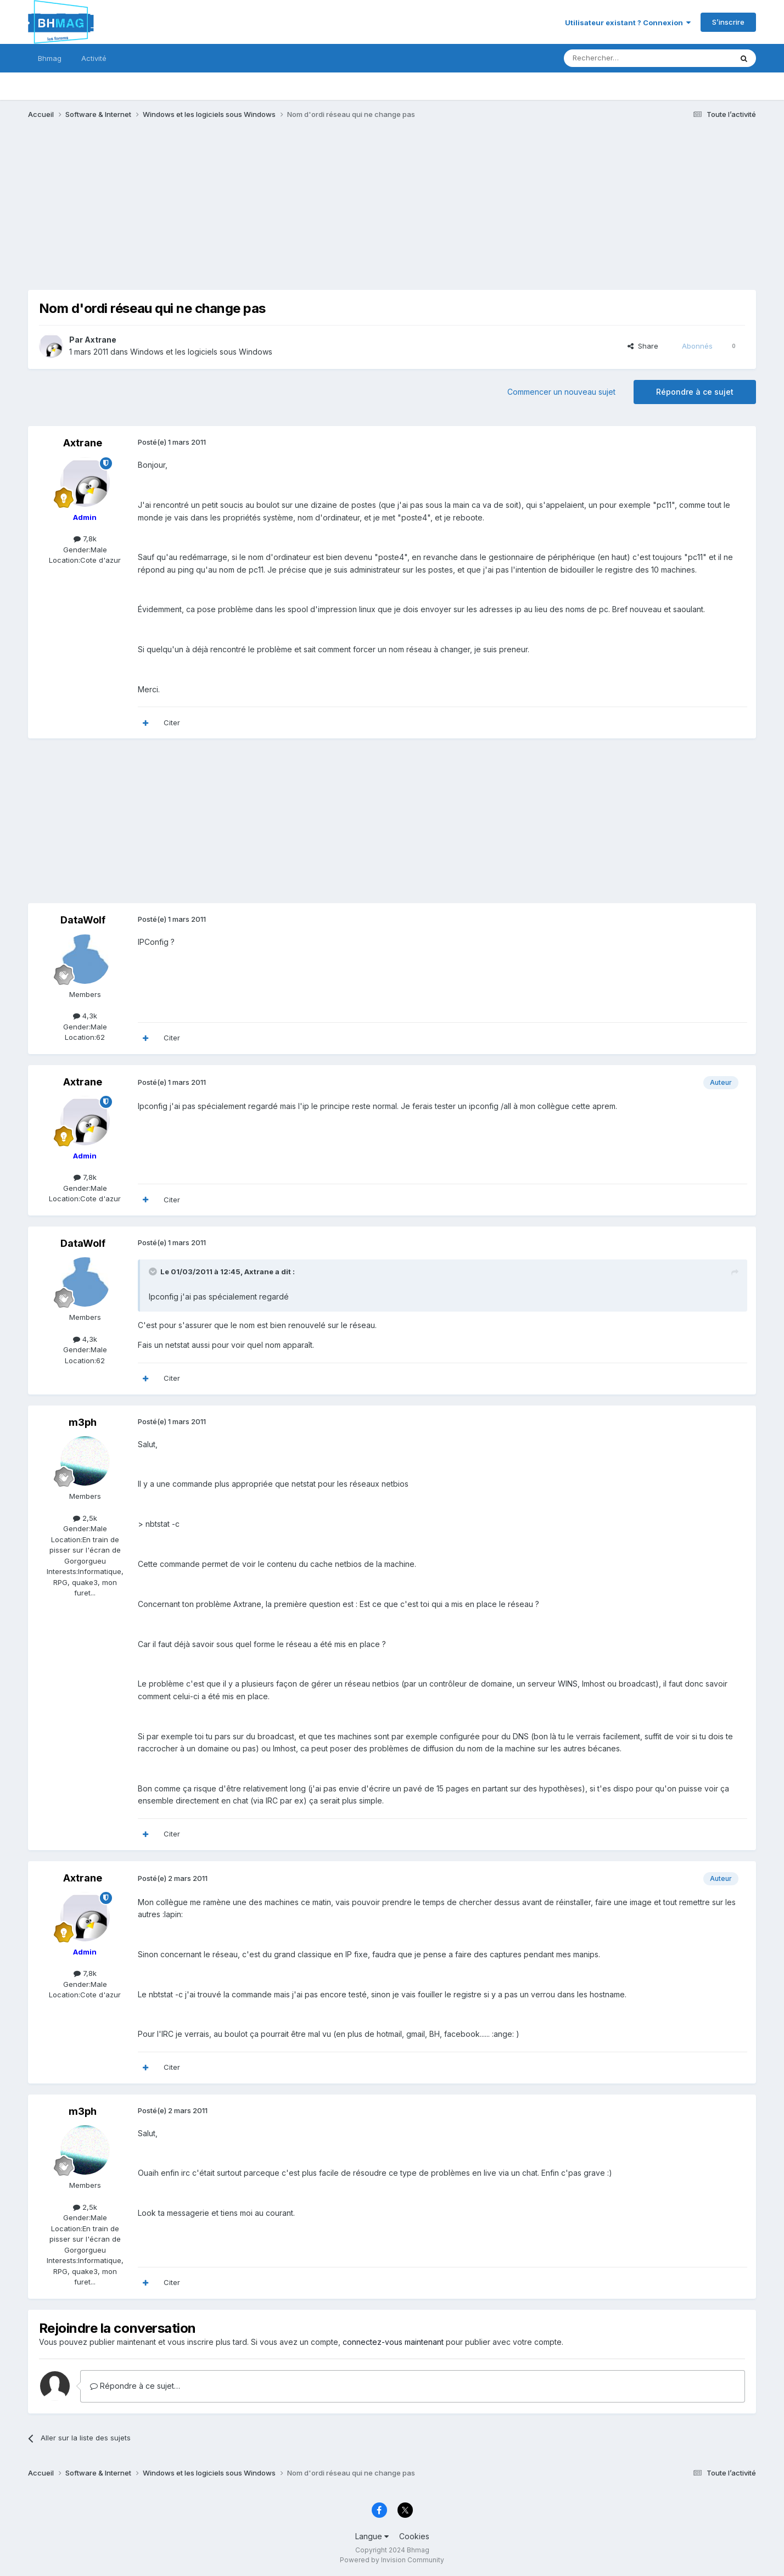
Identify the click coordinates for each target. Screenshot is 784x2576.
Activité (94, 58)
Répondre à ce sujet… (135, 2385)
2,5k (85, 1518)
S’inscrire (728, 22)
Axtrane (100, 339)
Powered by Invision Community (392, 2560)
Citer (172, 722)
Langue (372, 2536)
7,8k (85, 538)
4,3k (85, 1015)
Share (643, 345)
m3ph (83, 1422)
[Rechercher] (624, 58)
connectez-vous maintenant (393, 2342)
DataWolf (82, 920)
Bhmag (49, 58)
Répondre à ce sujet (694, 391)
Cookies (414, 2536)
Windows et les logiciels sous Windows (201, 351)
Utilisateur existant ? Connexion (628, 22)
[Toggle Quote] (154, 1271)
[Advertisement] (228, 213)
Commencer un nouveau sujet (561, 391)
